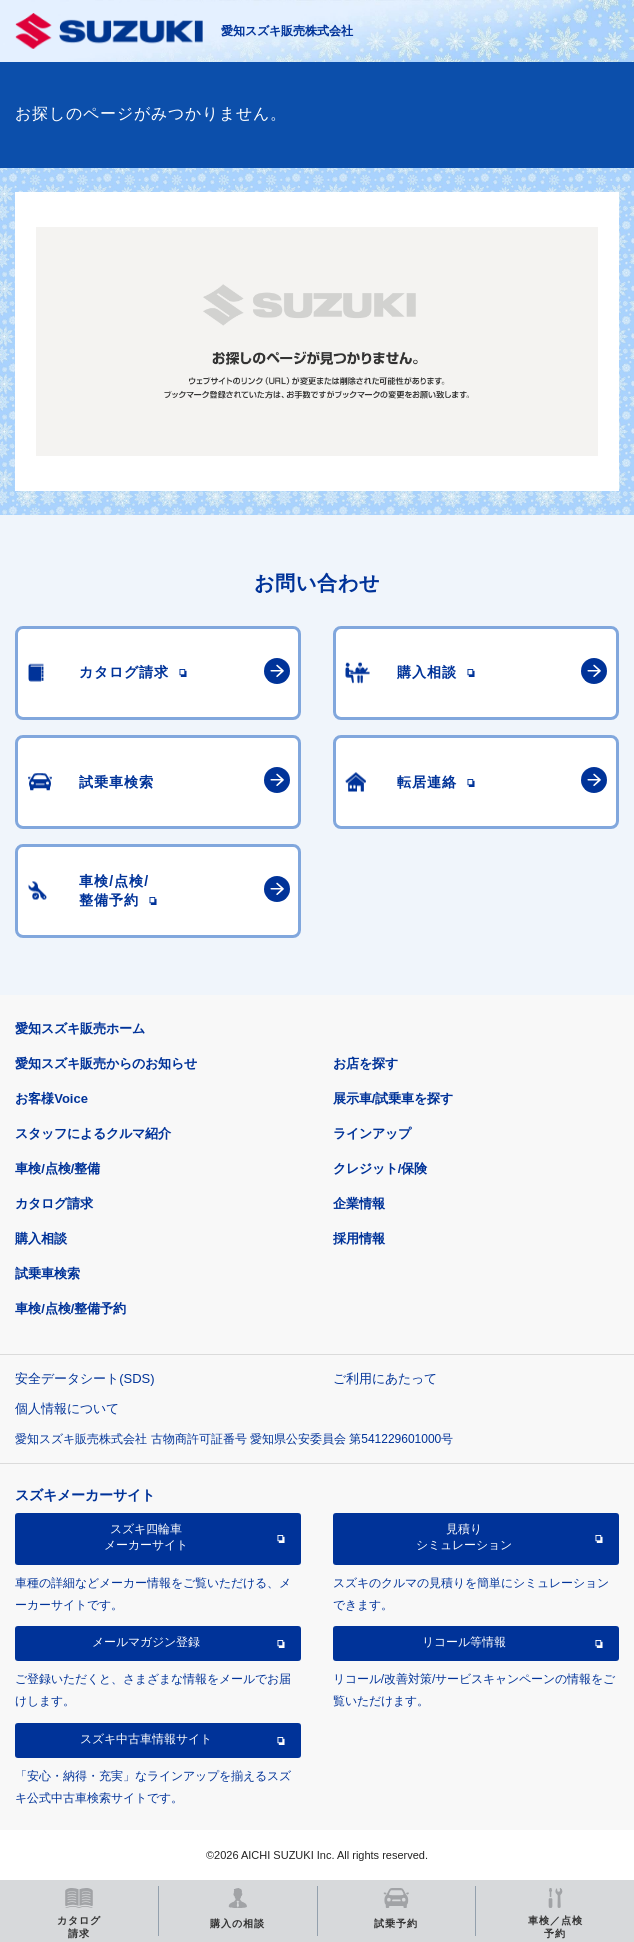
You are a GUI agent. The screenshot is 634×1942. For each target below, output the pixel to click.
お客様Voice (51, 1098)
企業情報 (359, 1203)
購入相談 (41, 1238)
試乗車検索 (47, 1273)
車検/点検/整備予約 (70, 1308)
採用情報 (359, 1238)
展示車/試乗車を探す (393, 1098)
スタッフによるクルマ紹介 (93, 1133)
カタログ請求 (54, 1203)
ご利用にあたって (385, 1378)
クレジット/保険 (380, 1168)
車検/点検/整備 (57, 1168)
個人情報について (67, 1408)
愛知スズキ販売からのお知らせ (106, 1063)
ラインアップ (372, 1133)
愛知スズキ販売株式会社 (287, 31)
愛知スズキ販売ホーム (80, 1028)
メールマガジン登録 (146, 1642)
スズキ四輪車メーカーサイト (146, 1537)
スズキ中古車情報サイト (146, 1739)
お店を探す (365, 1063)
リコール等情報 (464, 1642)
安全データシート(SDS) (84, 1378)
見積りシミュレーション (464, 1537)
